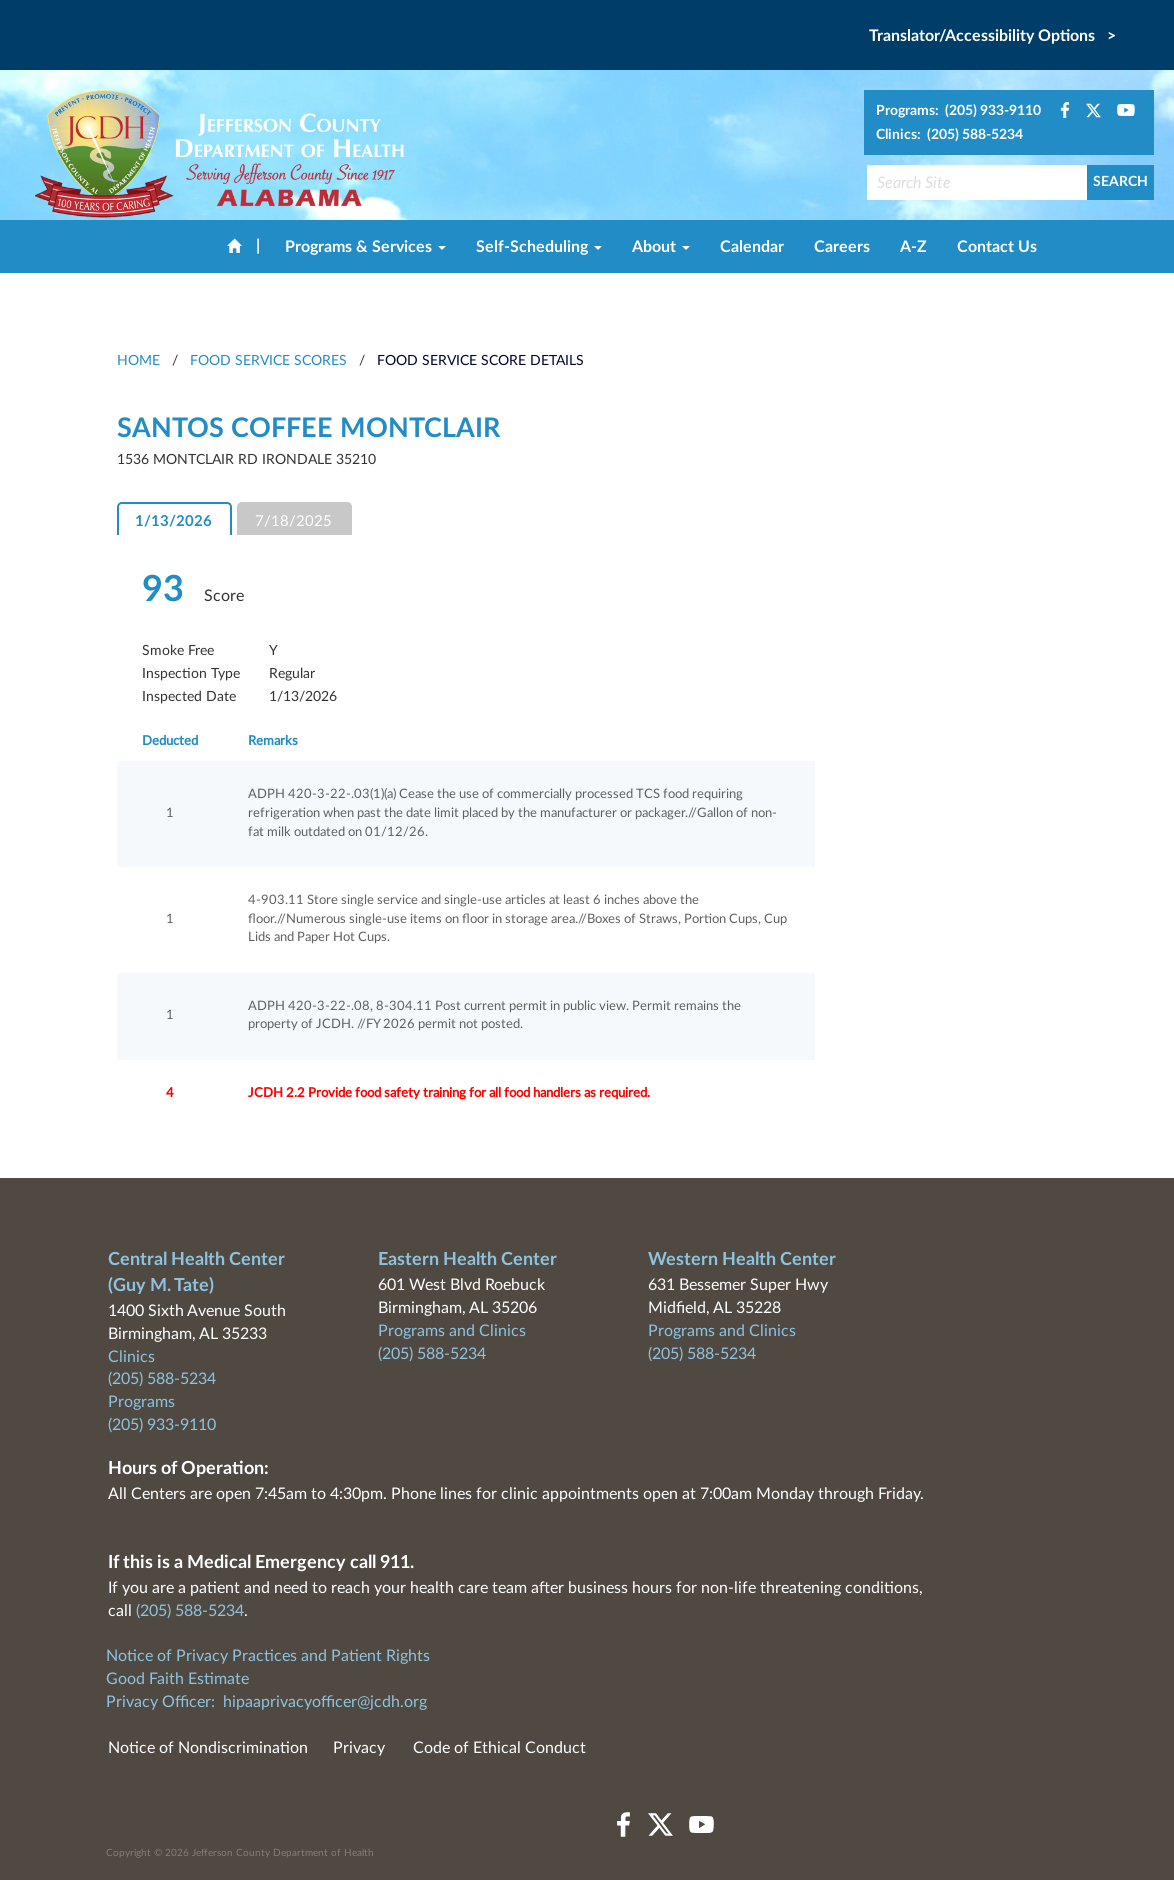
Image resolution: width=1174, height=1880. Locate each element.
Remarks (273, 741)
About (661, 247)
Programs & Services (365, 247)
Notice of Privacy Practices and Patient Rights (268, 1656)
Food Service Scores (268, 361)
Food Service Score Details (480, 361)
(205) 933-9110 (162, 1425)
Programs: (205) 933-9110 (958, 111)
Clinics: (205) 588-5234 (949, 135)
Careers (842, 247)
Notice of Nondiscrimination (208, 1748)
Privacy (359, 1748)
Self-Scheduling (539, 247)
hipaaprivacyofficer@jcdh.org (325, 1702)
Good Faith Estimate (177, 1679)
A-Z (913, 247)
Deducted (170, 741)
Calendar (752, 247)
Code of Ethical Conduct (499, 1748)
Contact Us (997, 247)
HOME (138, 361)
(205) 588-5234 (162, 1379)
